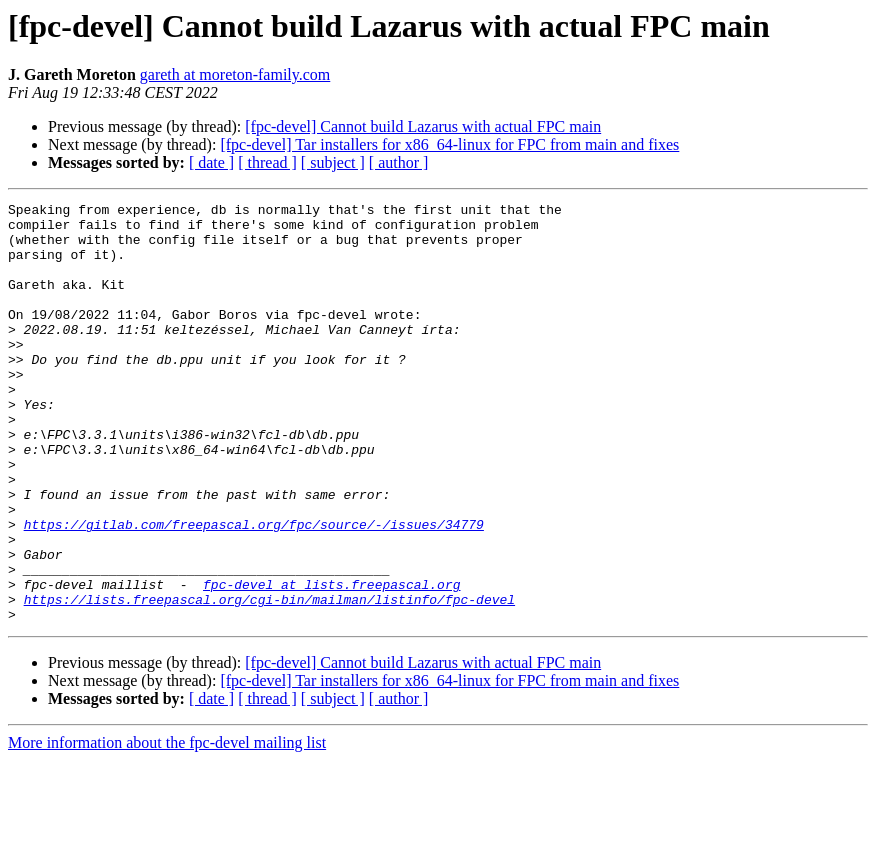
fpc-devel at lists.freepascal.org (331, 662)
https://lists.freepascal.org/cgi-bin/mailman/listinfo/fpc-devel (269, 680)
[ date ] (211, 162)
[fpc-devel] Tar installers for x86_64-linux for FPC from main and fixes (449, 144)
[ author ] (399, 162)
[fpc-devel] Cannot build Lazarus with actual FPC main (423, 126)
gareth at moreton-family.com (235, 74)
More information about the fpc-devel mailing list (167, 826)
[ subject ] (333, 162)
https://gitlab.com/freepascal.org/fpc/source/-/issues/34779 (254, 590)
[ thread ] (267, 162)
